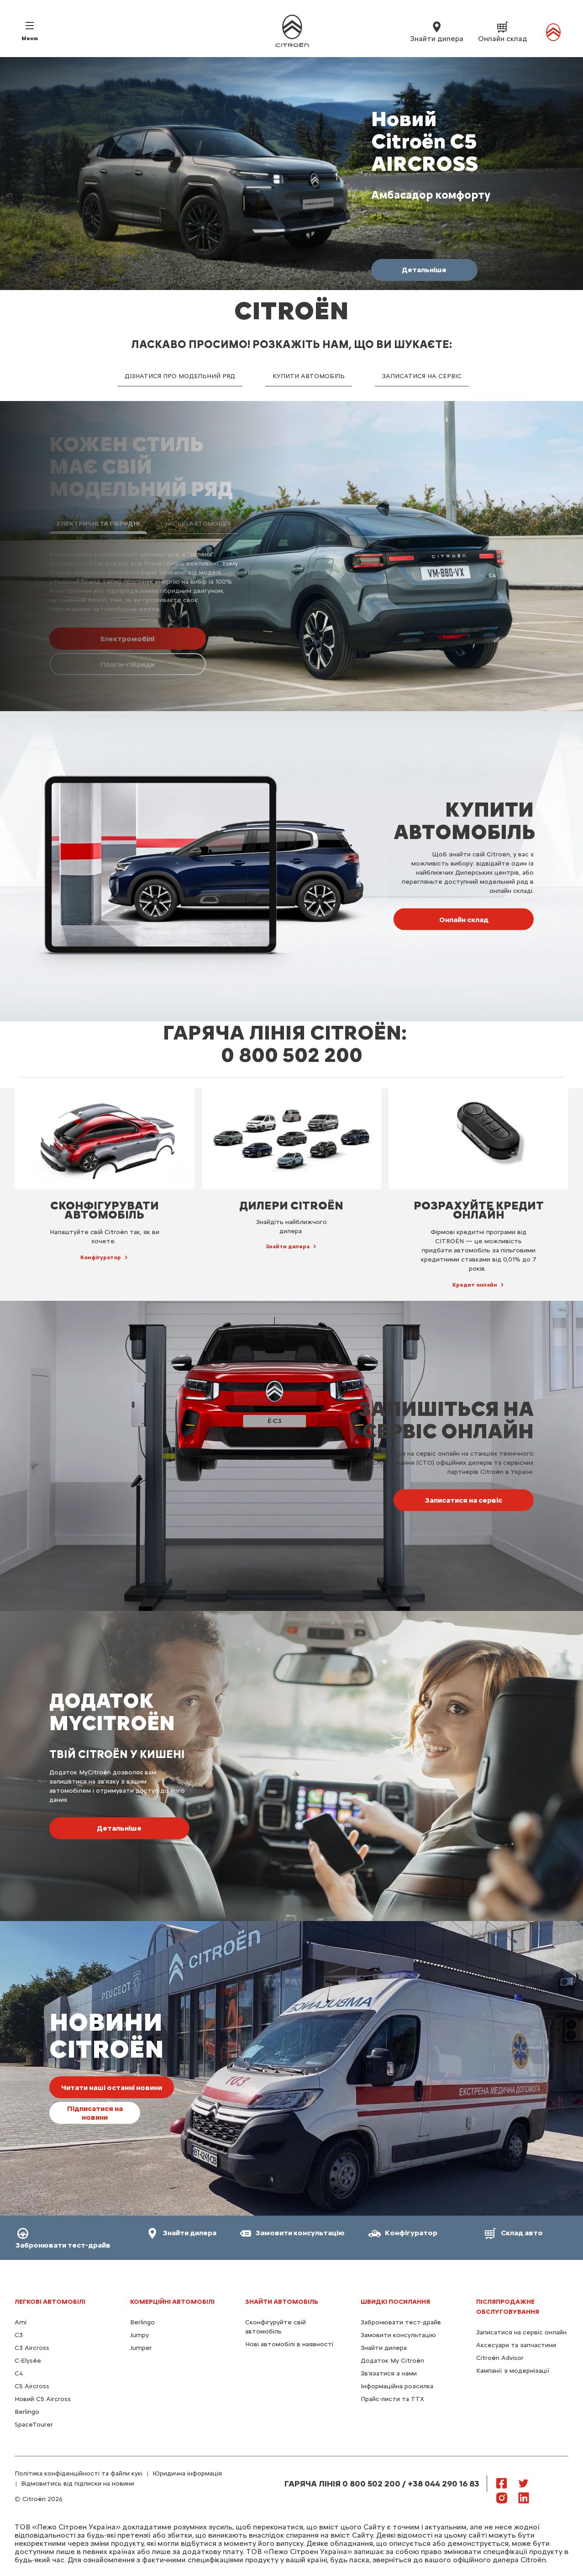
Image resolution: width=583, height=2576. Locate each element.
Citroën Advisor (500, 2358)
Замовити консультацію (398, 2335)
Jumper (141, 2348)
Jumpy (139, 2335)
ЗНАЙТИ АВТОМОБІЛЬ (281, 2302)
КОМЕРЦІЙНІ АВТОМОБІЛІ (172, 2302)
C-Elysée (28, 2361)
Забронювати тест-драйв (401, 2322)
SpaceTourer (34, 2424)
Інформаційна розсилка (397, 2386)
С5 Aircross (32, 2386)
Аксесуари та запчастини (516, 2345)
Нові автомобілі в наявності (289, 2344)
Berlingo (27, 2412)
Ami (20, 2322)
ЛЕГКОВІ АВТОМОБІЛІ (50, 2302)
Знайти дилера (384, 2348)
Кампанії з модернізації (513, 2371)
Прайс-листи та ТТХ (392, 2399)
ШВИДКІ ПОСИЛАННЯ (395, 2302)
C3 (19, 2335)
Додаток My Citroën (392, 2361)
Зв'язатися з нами (389, 2373)
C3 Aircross (32, 2348)
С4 (19, 2373)
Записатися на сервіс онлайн (521, 2332)
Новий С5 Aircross (43, 2399)
